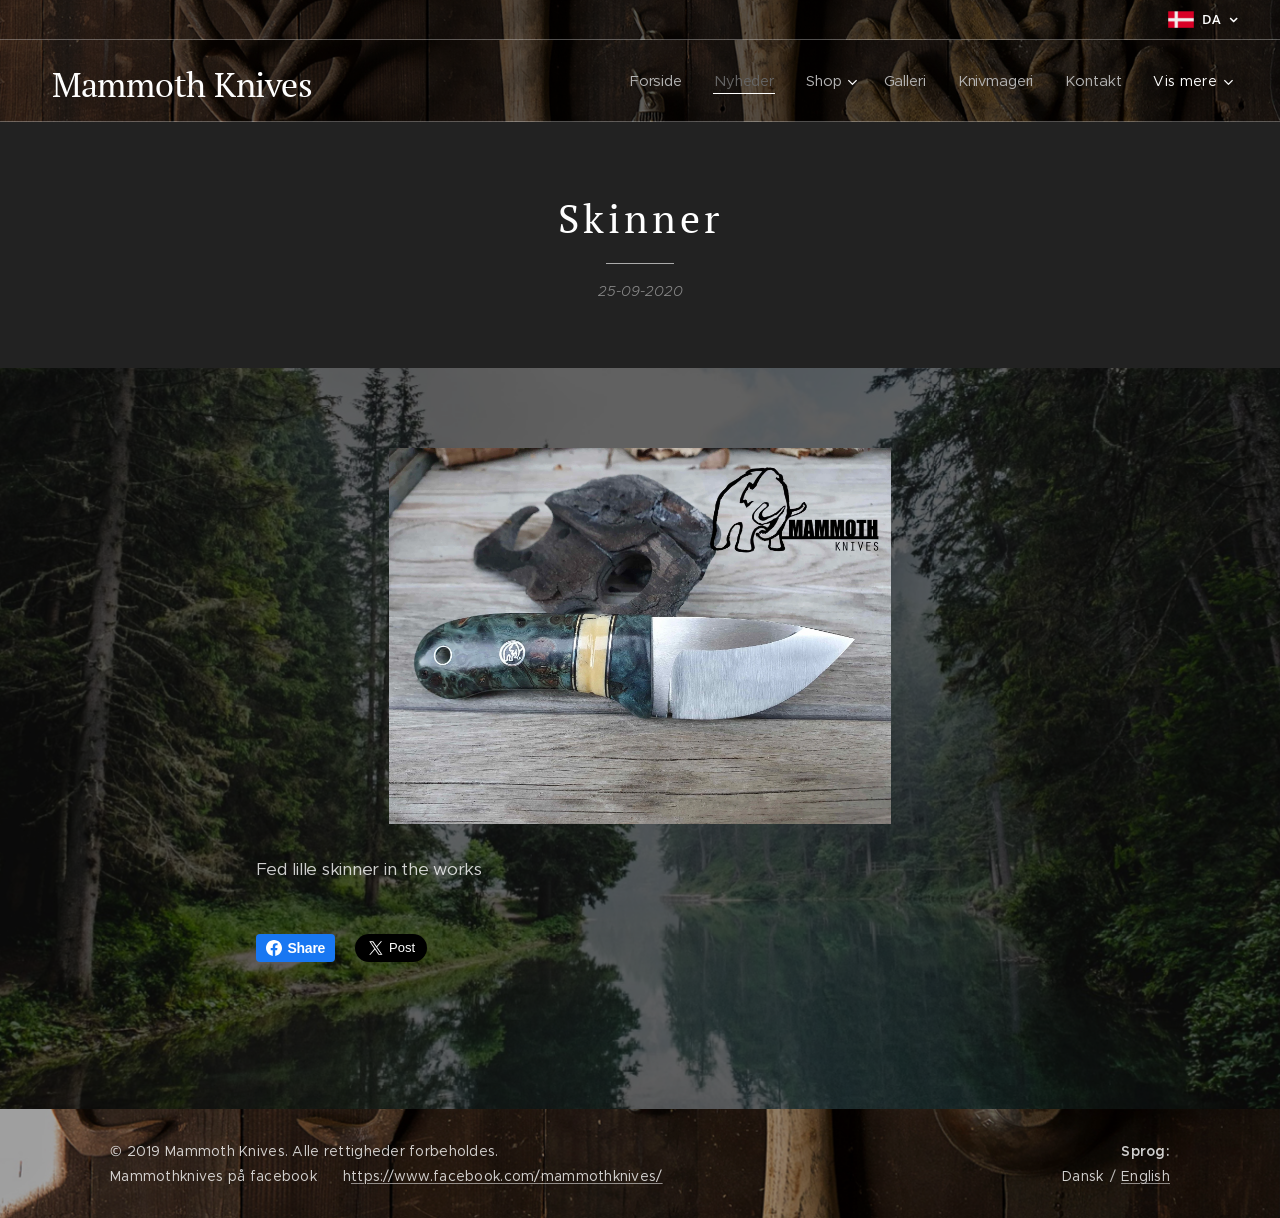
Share (296, 948)
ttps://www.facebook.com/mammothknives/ (507, 1176)
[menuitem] (656, 81)
